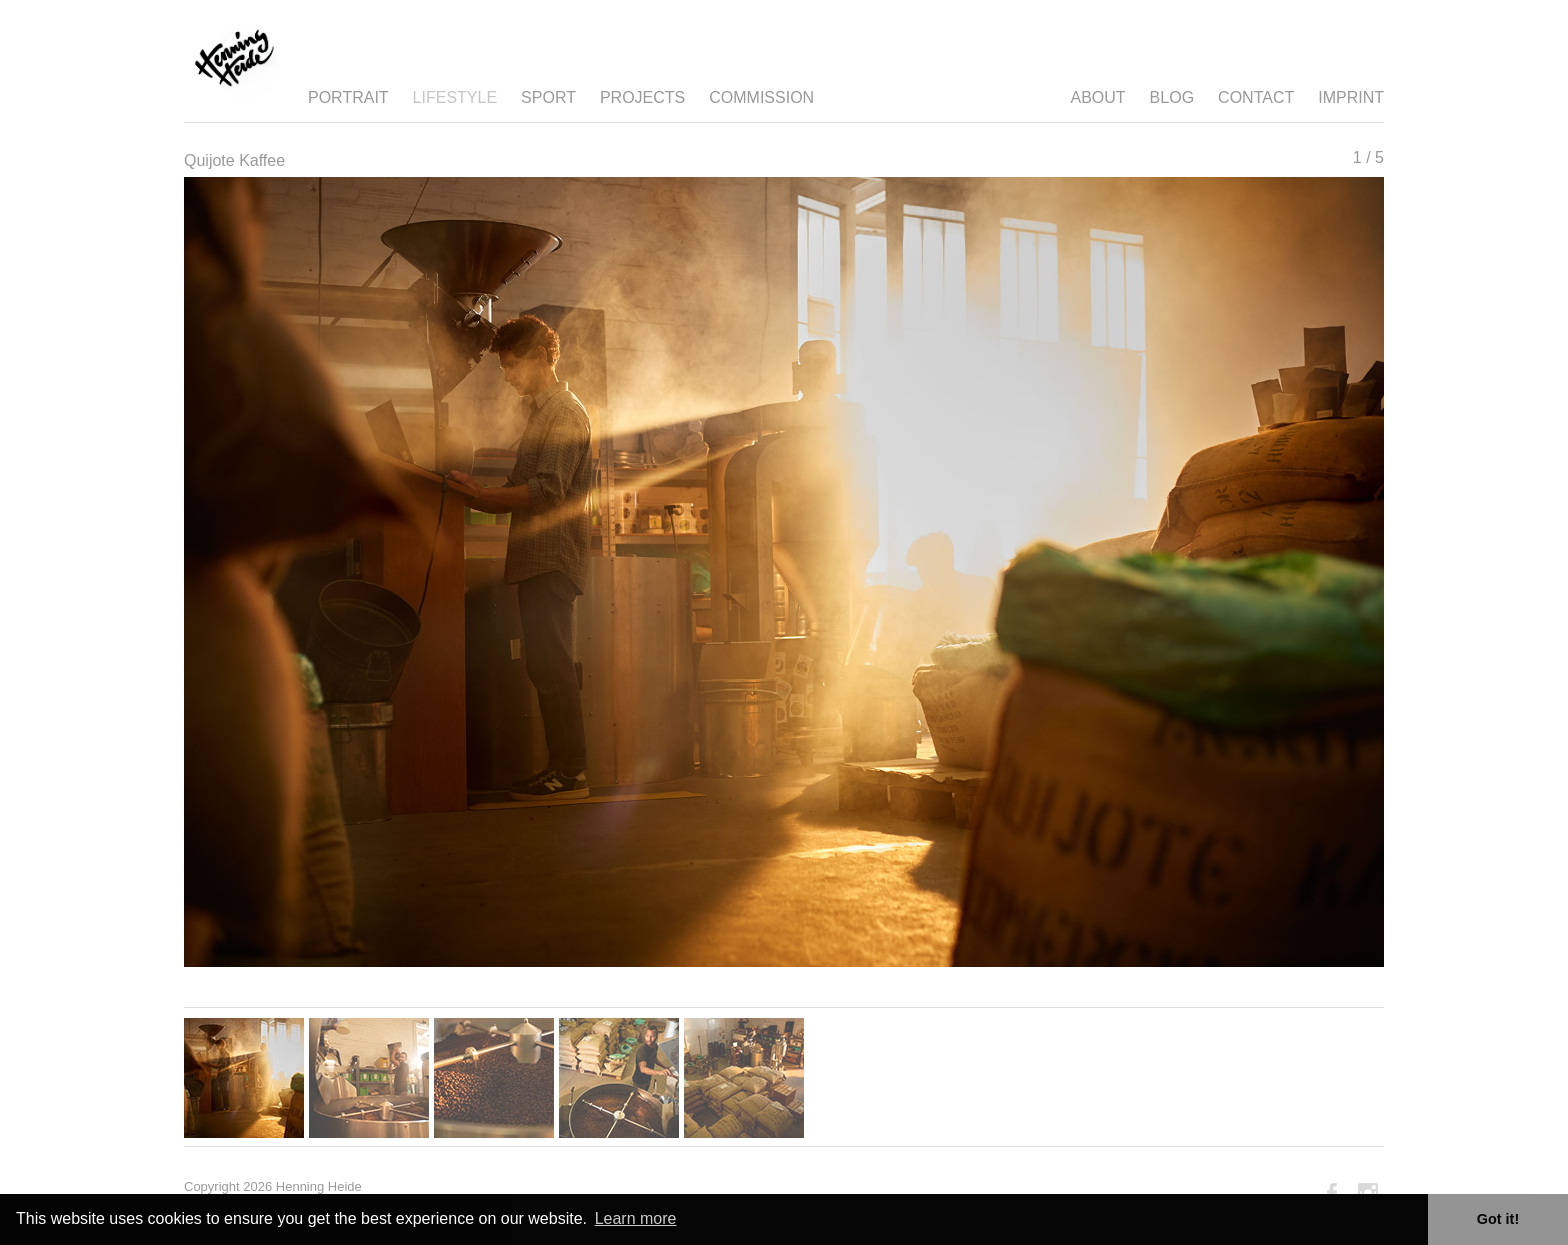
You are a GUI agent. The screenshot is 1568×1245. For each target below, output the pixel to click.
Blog (1172, 98)
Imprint (1351, 98)
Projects (642, 98)
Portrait (348, 98)
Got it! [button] (1498, 1219)
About (1097, 98)
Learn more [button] (636, 1218)
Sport (548, 98)
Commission (761, 98)
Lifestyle (455, 98)
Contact (1256, 98)
